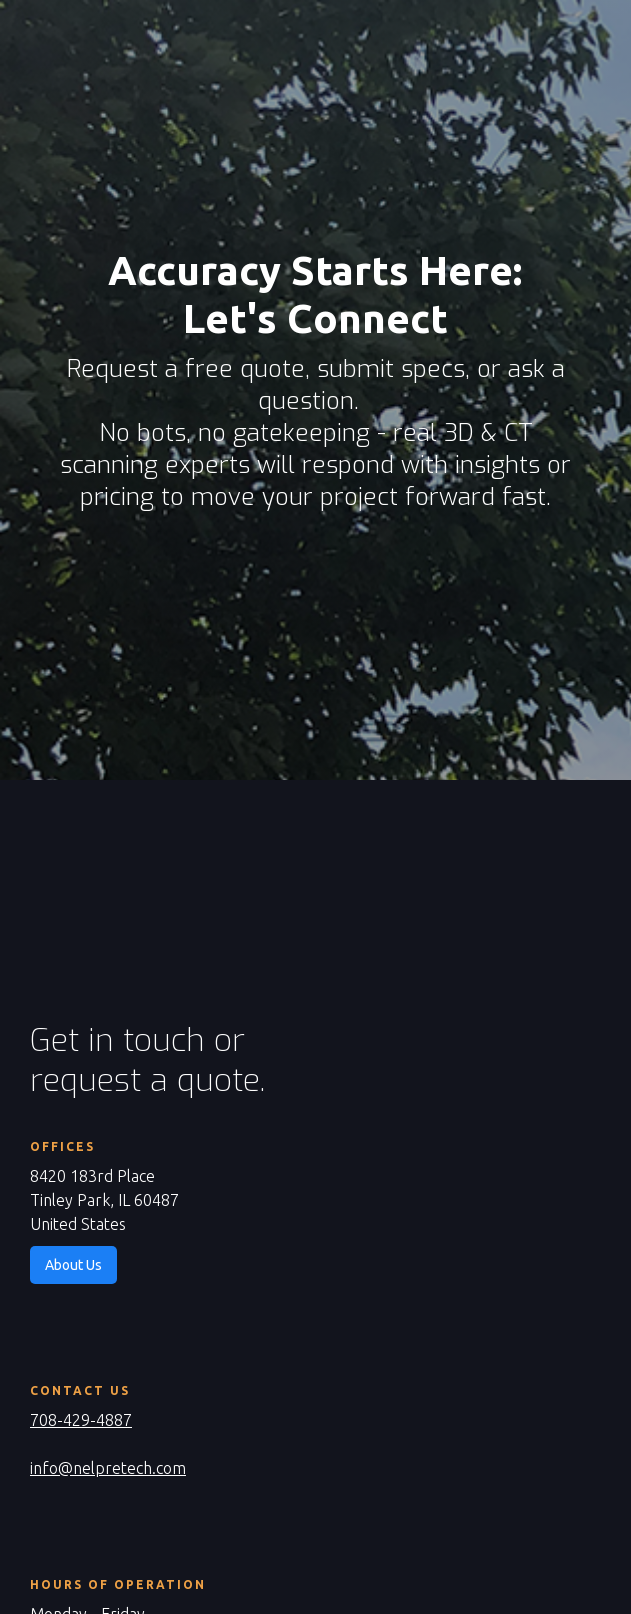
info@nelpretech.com (108, 1468)
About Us (73, 1265)
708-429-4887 (81, 1420)
